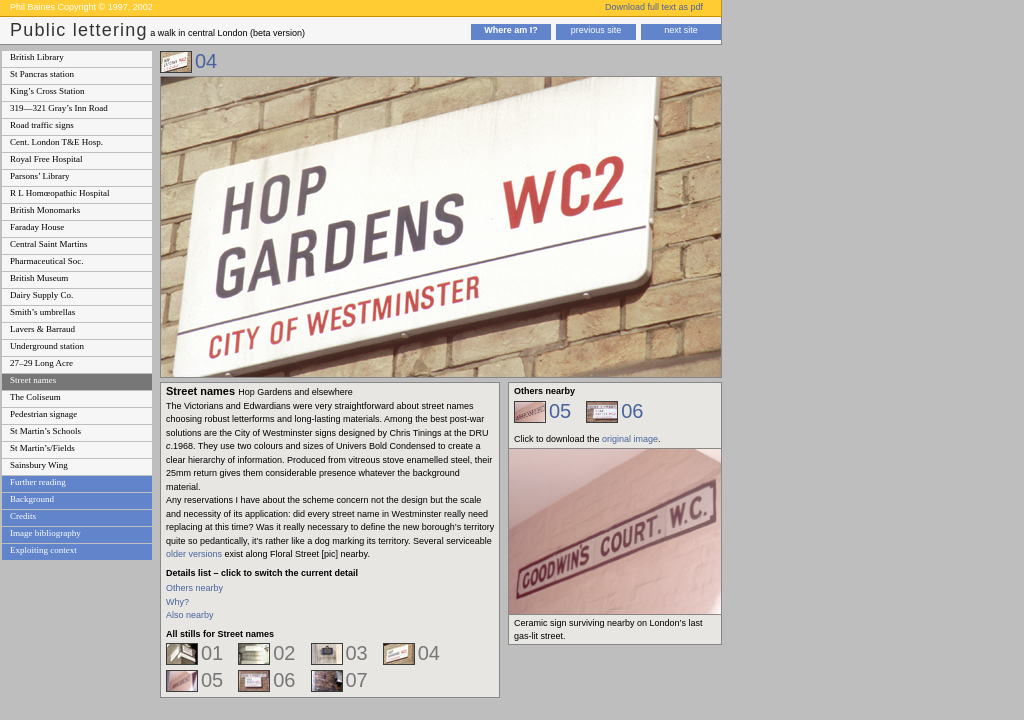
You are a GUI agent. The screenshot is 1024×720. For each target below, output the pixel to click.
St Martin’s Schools (45, 431)
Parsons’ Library (40, 176)
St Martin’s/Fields (42, 448)
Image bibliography (45, 533)
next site (681, 30)
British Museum (39, 278)
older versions (194, 554)
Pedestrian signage (43, 414)
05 (212, 680)
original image (630, 439)
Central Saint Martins (49, 244)
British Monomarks (45, 210)
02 (284, 653)
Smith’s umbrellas (42, 312)
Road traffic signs (42, 125)
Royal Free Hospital (46, 159)
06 (284, 680)
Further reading (38, 482)
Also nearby (190, 615)
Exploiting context (43, 550)
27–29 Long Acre (41, 363)
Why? (177, 602)
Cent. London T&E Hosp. (56, 142)
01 (212, 653)
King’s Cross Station (47, 91)
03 (357, 653)
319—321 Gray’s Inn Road (59, 108)
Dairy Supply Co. (41, 295)
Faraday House (37, 227)
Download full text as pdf (654, 7)
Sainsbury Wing (39, 465)
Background (32, 499)
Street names (33, 380)
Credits (23, 516)
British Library (37, 57)
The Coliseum (35, 397)
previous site (596, 30)
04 (206, 61)
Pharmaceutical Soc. (46, 261)
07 (357, 680)
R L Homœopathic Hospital (59, 193)
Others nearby (194, 588)
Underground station (47, 346)
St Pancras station (42, 74)
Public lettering (79, 30)
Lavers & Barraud (42, 329)
